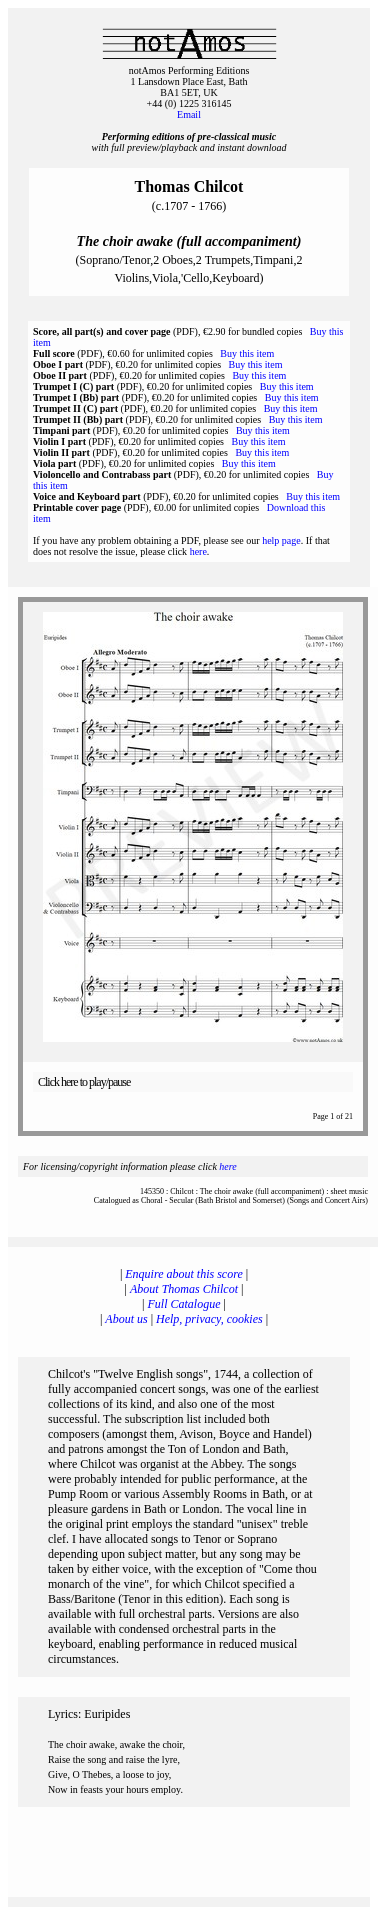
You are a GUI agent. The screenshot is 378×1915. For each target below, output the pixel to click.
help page (281, 540)
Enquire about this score (183, 1274)
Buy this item (247, 353)
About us (126, 1319)
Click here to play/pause (84, 1082)
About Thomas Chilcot (184, 1289)
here (198, 551)
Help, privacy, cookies (209, 1319)
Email (189, 114)
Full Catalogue (184, 1304)
